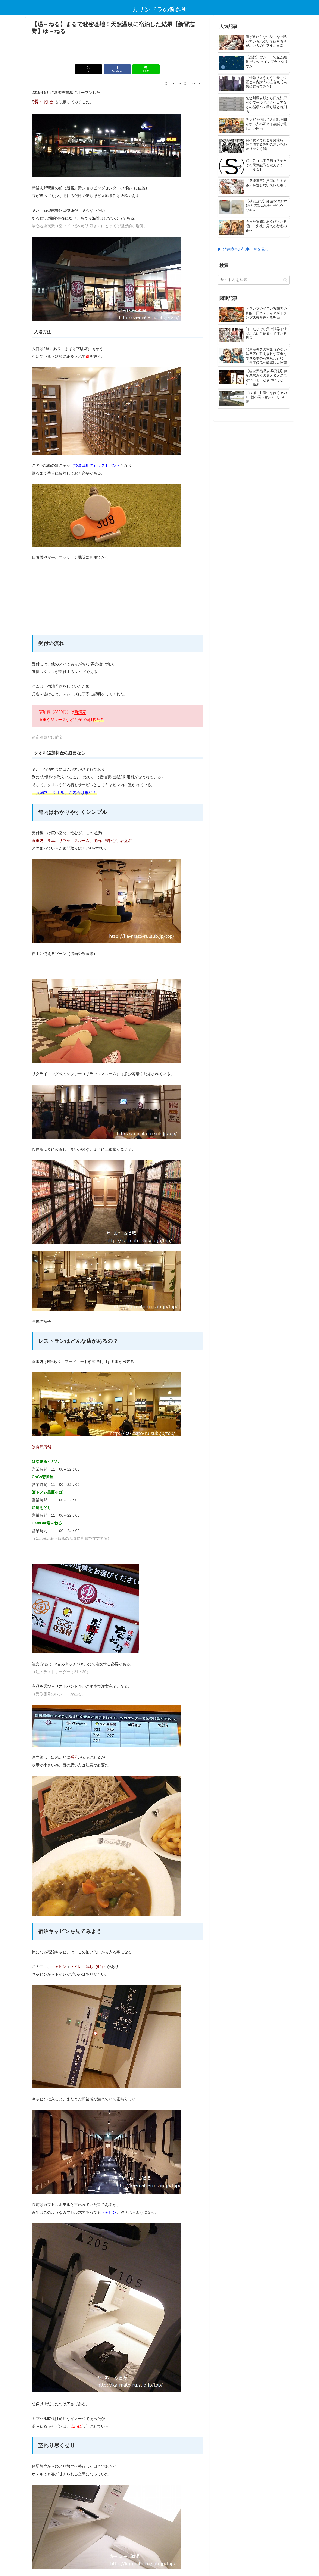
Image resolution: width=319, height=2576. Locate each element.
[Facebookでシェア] (117, 69)
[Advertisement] (117, 47)
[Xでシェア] (88, 69)
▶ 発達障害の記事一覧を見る (243, 249)
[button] (285, 279)
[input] (254, 280)
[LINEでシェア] (146, 69)
